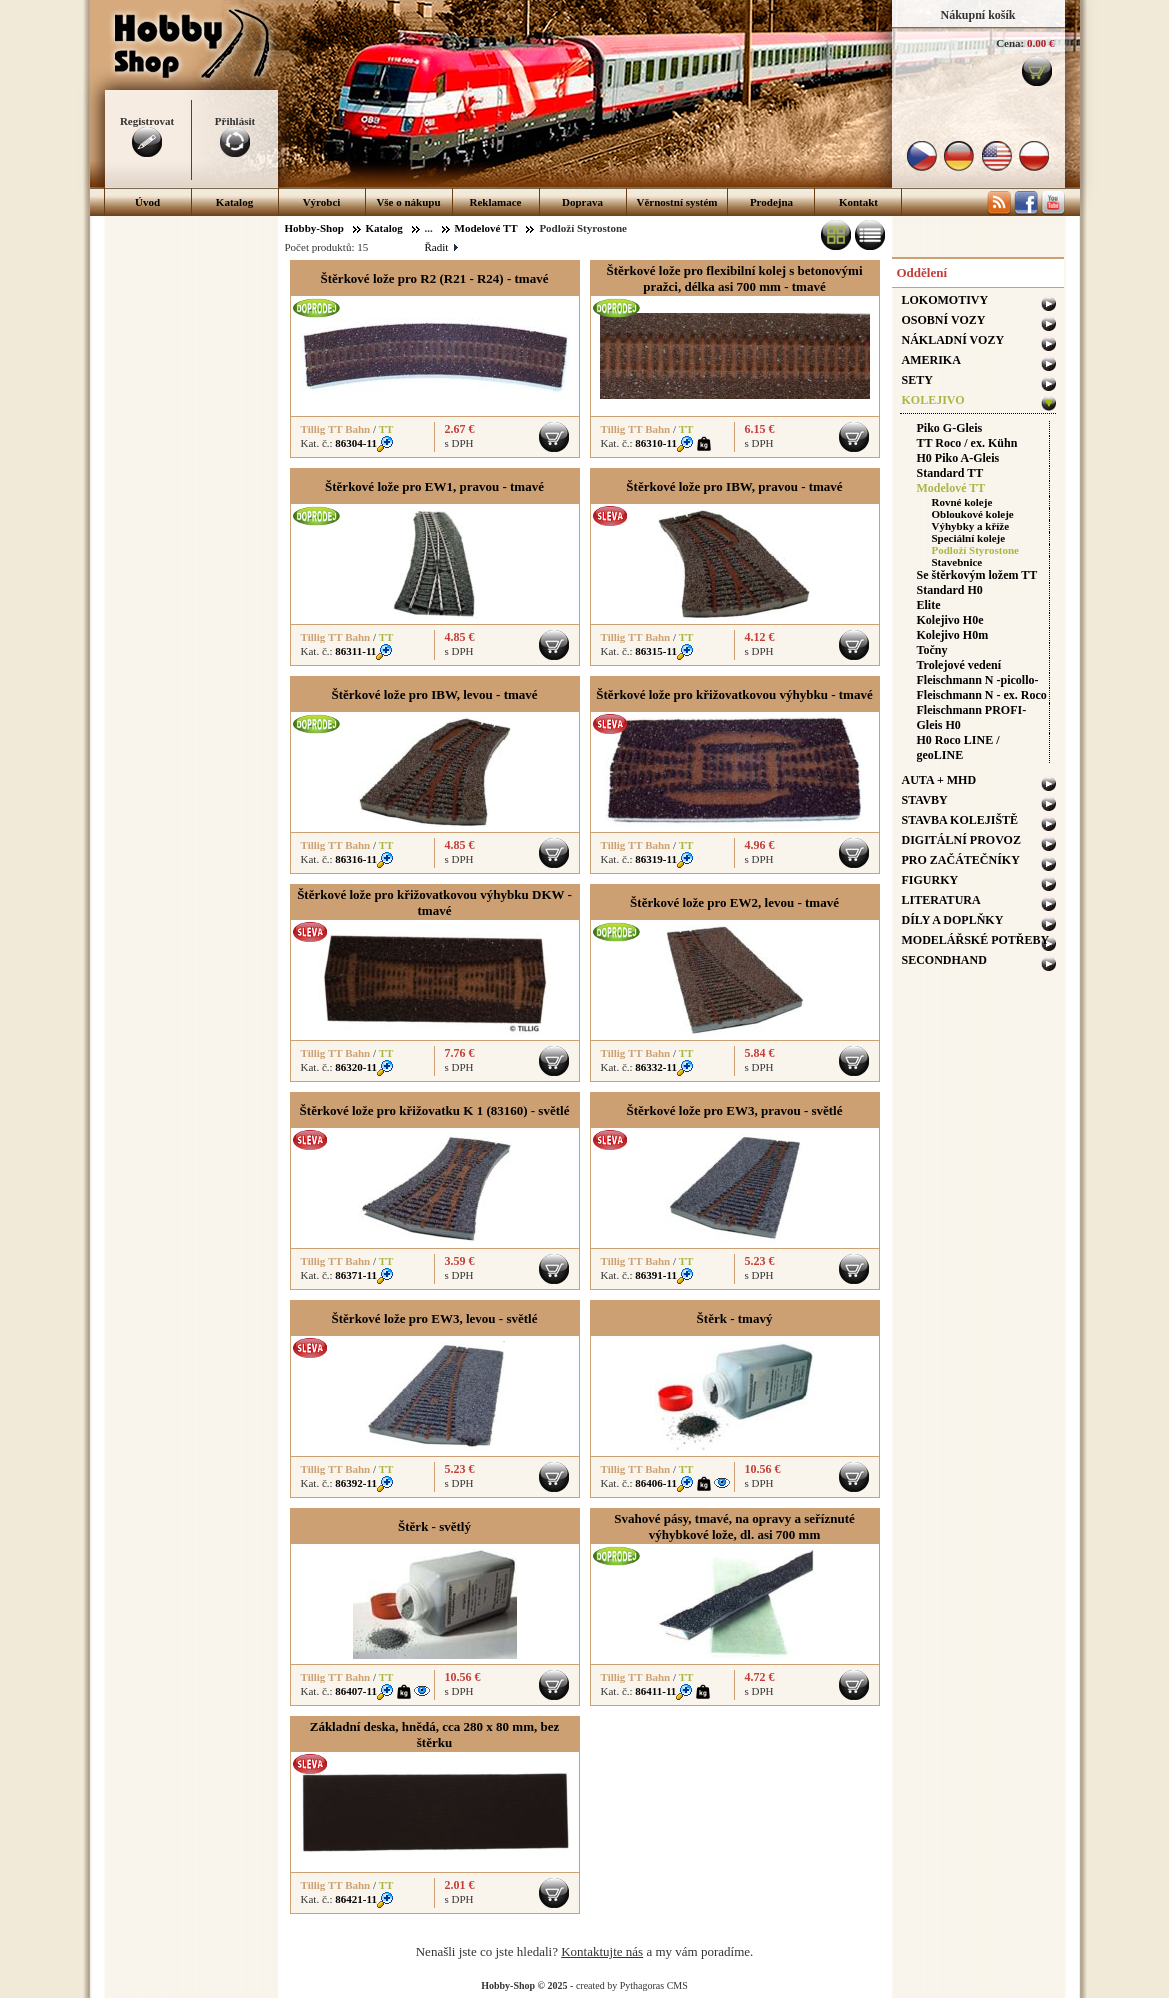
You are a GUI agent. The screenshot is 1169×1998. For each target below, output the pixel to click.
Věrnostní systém (677, 202)
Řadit (441, 247)
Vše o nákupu (408, 202)
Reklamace (496, 202)
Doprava (582, 202)
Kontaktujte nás (602, 1951)
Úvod (147, 202)
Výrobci (322, 202)
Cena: (1010, 43)
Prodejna (771, 202)
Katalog (234, 202)
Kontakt (858, 202)
